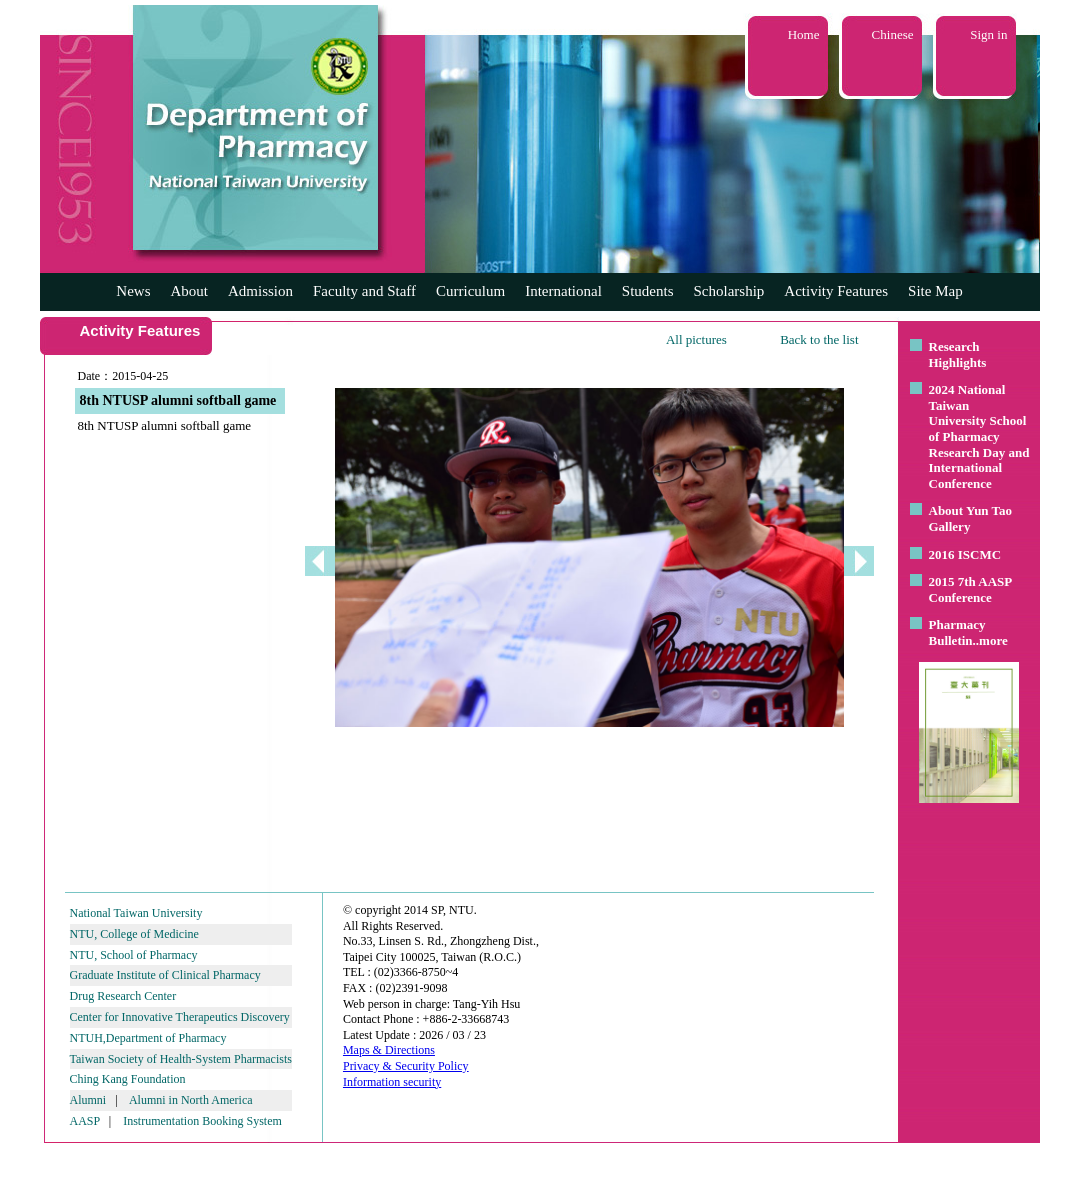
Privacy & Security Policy (406, 1066)
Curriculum (470, 291)
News (133, 291)
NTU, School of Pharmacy (134, 955)
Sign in (988, 34)
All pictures (696, 339)
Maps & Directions (389, 1050)
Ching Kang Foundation (128, 1079)
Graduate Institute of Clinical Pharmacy (165, 975)
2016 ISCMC (965, 554)
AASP (85, 1121)
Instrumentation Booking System (202, 1121)
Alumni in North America (191, 1100)
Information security (392, 1082)
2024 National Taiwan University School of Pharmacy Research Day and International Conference (979, 436)
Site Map (935, 291)
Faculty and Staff (364, 291)
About (189, 291)
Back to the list (819, 339)
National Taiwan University (136, 913)
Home (804, 34)
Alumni (88, 1100)
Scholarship (729, 291)
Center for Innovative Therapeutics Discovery (180, 1017)
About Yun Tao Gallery (971, 518)
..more (990, 640)
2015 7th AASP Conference (970, 589)
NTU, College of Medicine (134, 934)
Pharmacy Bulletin (957, 632)
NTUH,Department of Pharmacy (148, 1038)
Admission (260, 291)
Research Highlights (958, 354)
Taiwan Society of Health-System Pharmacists (181, 1059)
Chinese (893, 34)
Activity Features (836, 291)
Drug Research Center (123, 996)
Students (648, 291)
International (563, 291)
